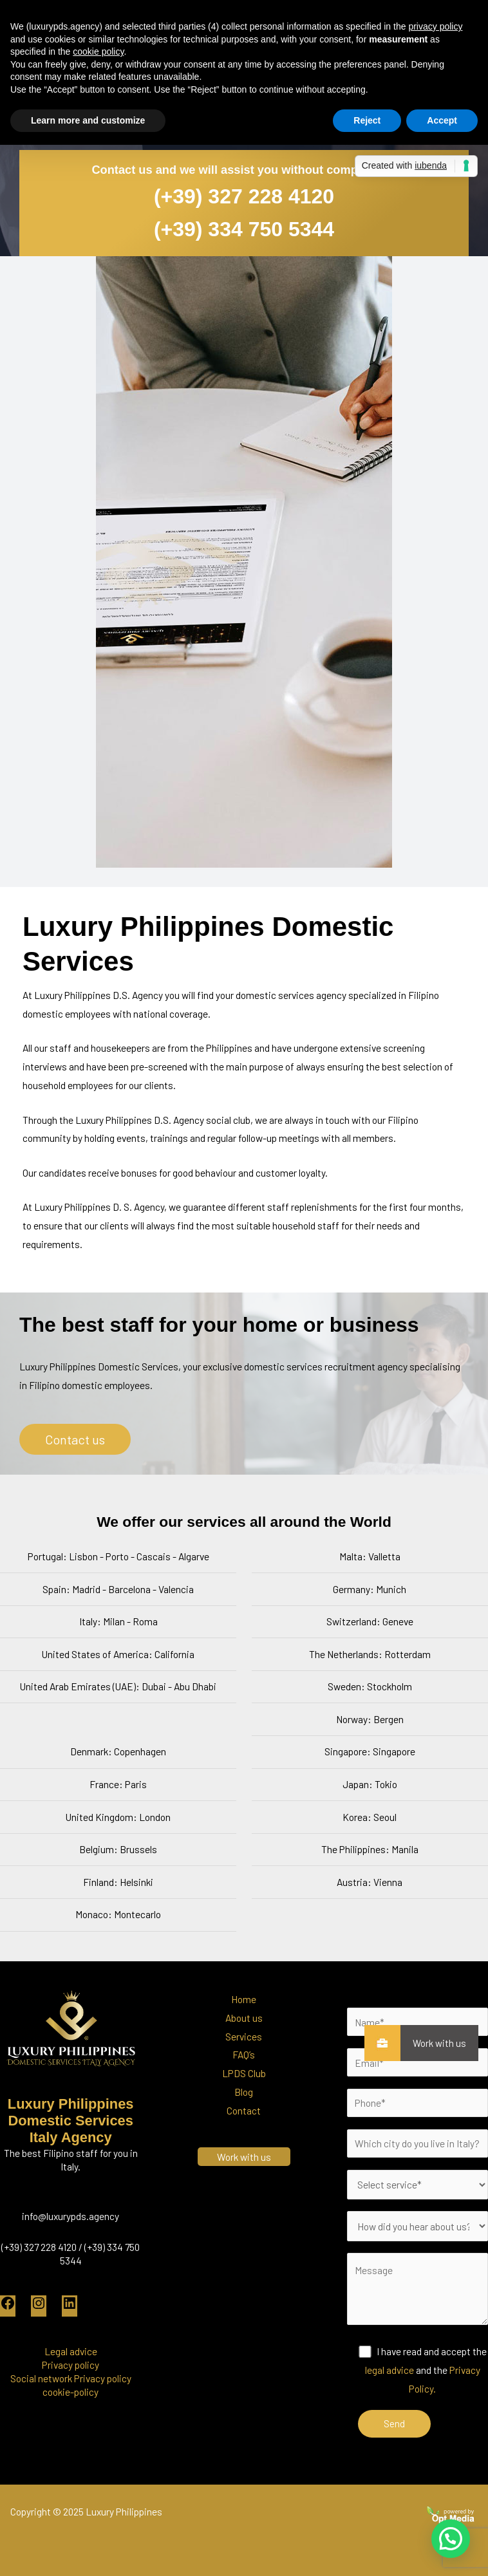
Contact (244, 2110)
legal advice (389, 2370)
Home (243, 1999)
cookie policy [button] (98, 51)
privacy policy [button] (435, 26)
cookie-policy (70, 2391)
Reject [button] (366, 120)
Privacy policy (70, 2364)
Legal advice (70, 2351)
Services (243, 2036)
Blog (243, 2092)
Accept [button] (442, 120)
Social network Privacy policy (70, 2378)
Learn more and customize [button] (88, 120)
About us (244, 2017)
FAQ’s (243, 2054)
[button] (450, 2537)
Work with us (433, 2043)
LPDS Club (244, 2073)
